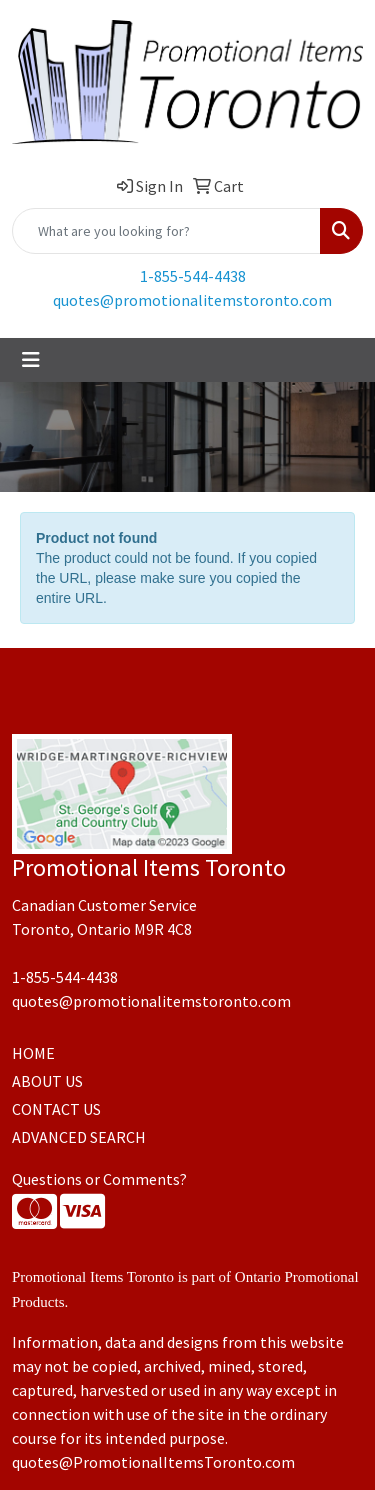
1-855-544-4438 (193, 276)
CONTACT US (56, 1109)
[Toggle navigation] (31, 360)
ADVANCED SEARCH (79, 1137)
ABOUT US (47, 1081)
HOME (33, 1053)
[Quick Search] (166, 231)
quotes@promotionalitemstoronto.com (192, 300)
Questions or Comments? (99, 1179)
